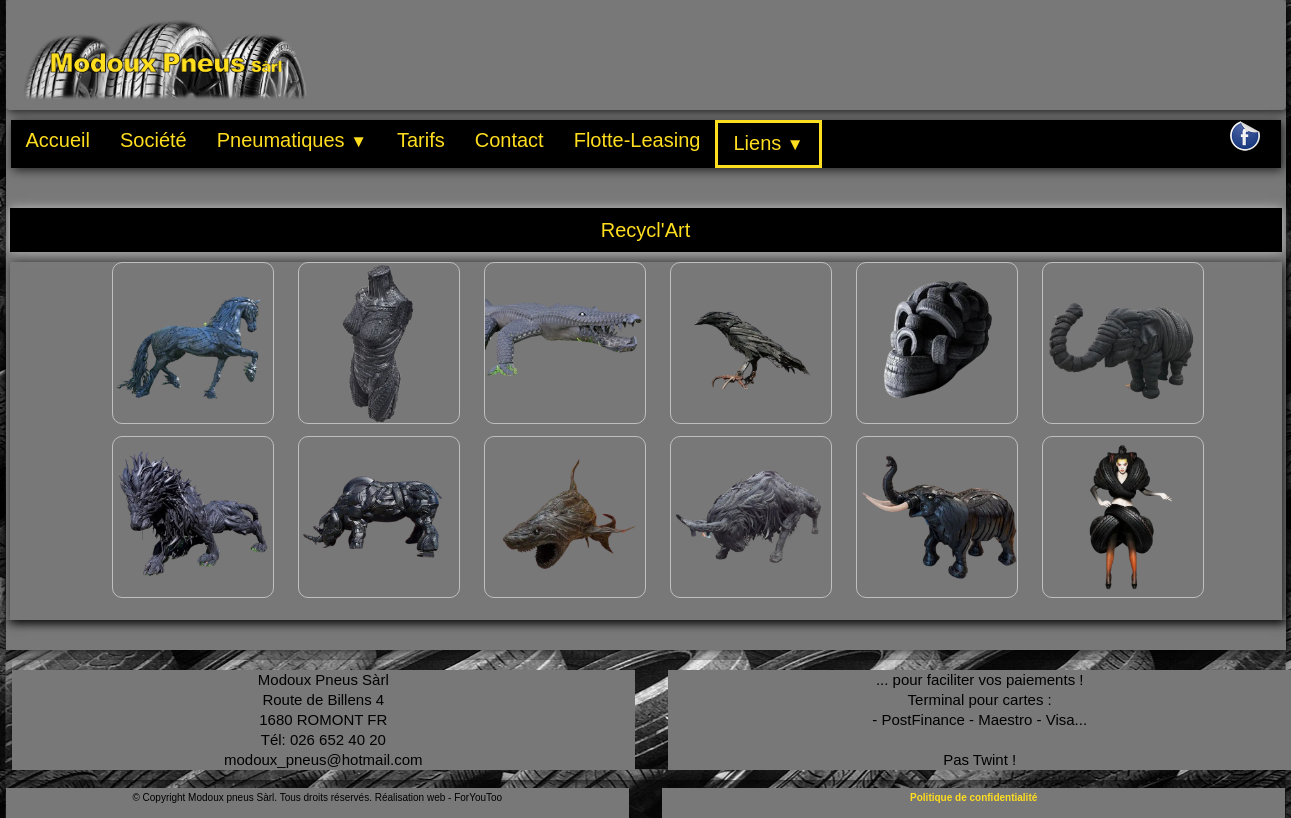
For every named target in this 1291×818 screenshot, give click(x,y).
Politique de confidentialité (973, 797)
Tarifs (421, 140)
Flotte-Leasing (637, 140)
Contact (509, 140)
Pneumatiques (292, 140)
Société (153, 140)
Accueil (58, 140)
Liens (768, 143)
